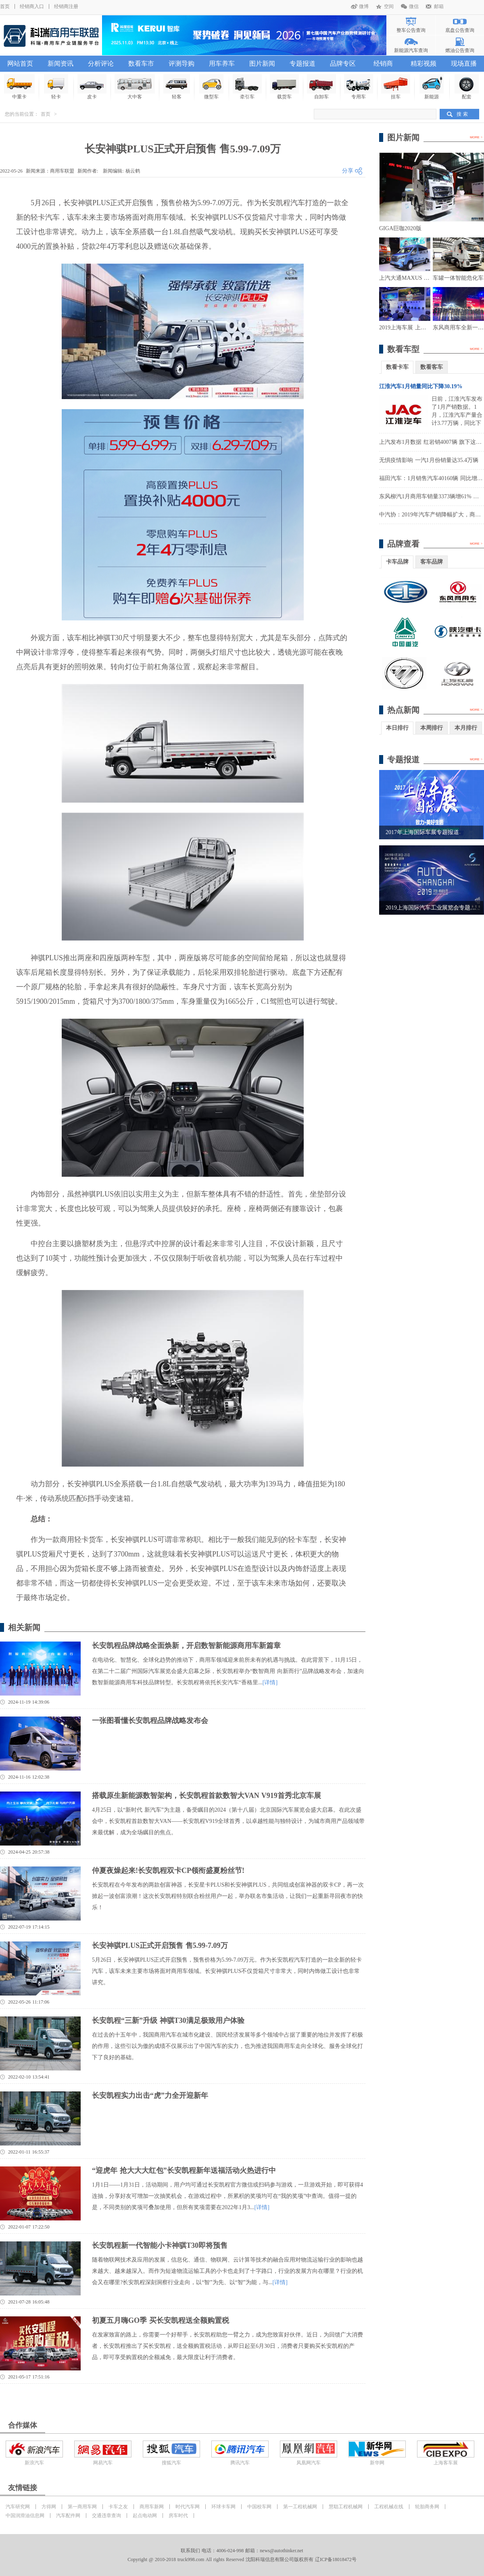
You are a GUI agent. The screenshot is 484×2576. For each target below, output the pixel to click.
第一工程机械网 (300, 2506)
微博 (364, 6)
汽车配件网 (68, 2515)
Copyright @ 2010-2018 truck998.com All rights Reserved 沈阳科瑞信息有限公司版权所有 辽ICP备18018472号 (241, 2559)
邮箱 (439, 6)
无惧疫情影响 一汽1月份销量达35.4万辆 (428, 460)
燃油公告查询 (459, 50)
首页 (5, 6)
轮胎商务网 (427, 2506)
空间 (389, 6)
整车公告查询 (411, 30)
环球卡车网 (223, 2506)
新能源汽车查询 (411, 50)
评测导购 (181, 63)
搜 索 (462, 114)
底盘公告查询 (459, 30)
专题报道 (302, 63)
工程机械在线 (388, 2506)
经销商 (383, 63)
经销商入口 (32, 6)
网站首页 (20, 63)
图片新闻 (262, 63)
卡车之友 (118, 2506)
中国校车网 (259, 2506)
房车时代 (178, 2515)
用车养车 (222, 63)
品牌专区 (343, 63)
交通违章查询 (106, 2515)
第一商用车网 (82, 2506)
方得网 (49, 2506)
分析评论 (101, 63)
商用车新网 (152, 2506)
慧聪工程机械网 (346, 2506)
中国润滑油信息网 (25, 2515)
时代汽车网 (187, 2506)
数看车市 (141, 63)
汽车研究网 (18, 2506)
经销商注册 (66, 6)
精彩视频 (423, 63)
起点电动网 (145, 2515)
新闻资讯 (60, 63)
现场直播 (464, 63)
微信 (414, 6)
